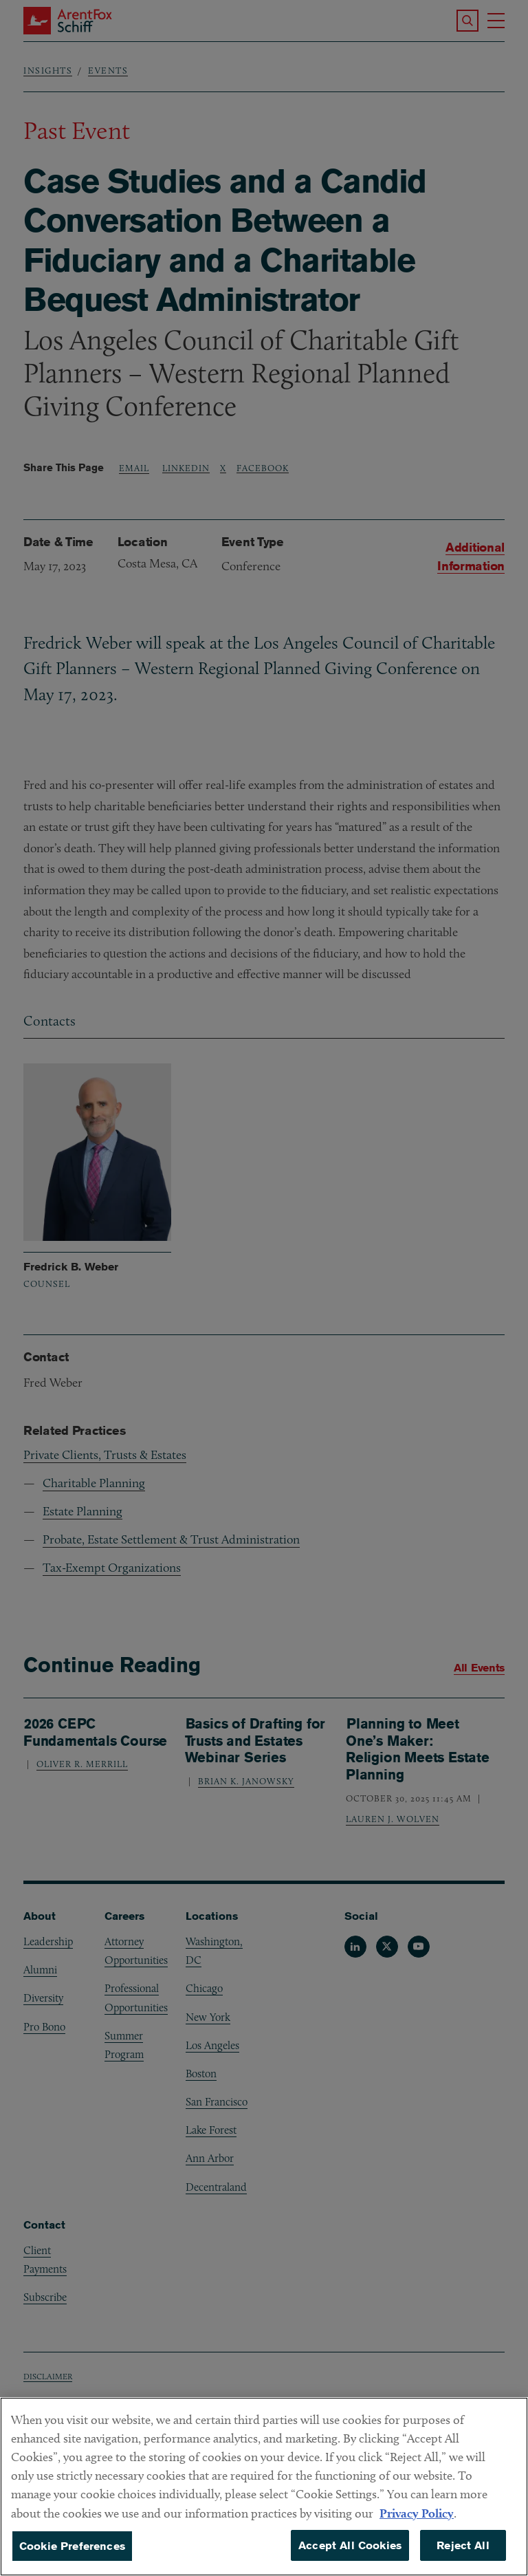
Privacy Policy (417, 2531)
